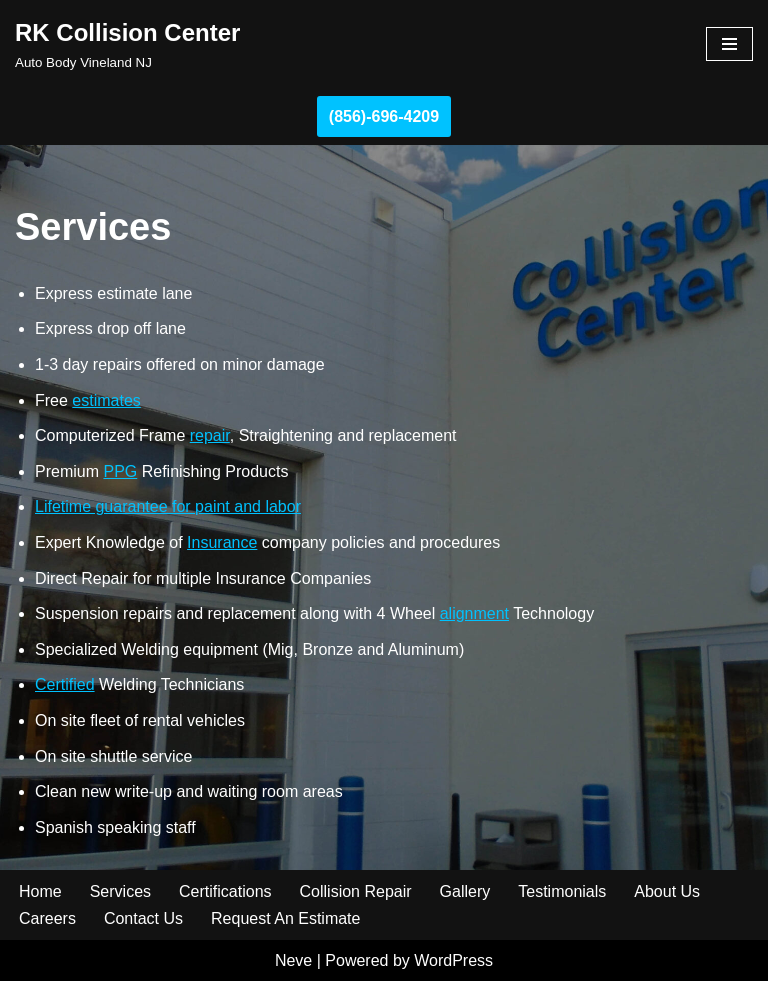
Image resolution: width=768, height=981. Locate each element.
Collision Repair (356, 891)
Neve (293, 960)
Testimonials (562, 891)
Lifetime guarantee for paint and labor (168, 506)
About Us (667, 891)
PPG (120, 471)
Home (40, 891)
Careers (47, 918)
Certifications (225, 891)
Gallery (465, 891)
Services (120, 891)
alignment (474, 613)
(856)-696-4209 (384, 116)
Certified (65, 684)
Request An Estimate (285, 918)
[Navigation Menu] (729, 44)
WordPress (453, 960)
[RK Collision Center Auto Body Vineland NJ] (127, 44)
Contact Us (143, 918)
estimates (106, 400)
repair (210, 435)
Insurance (222, 542)
